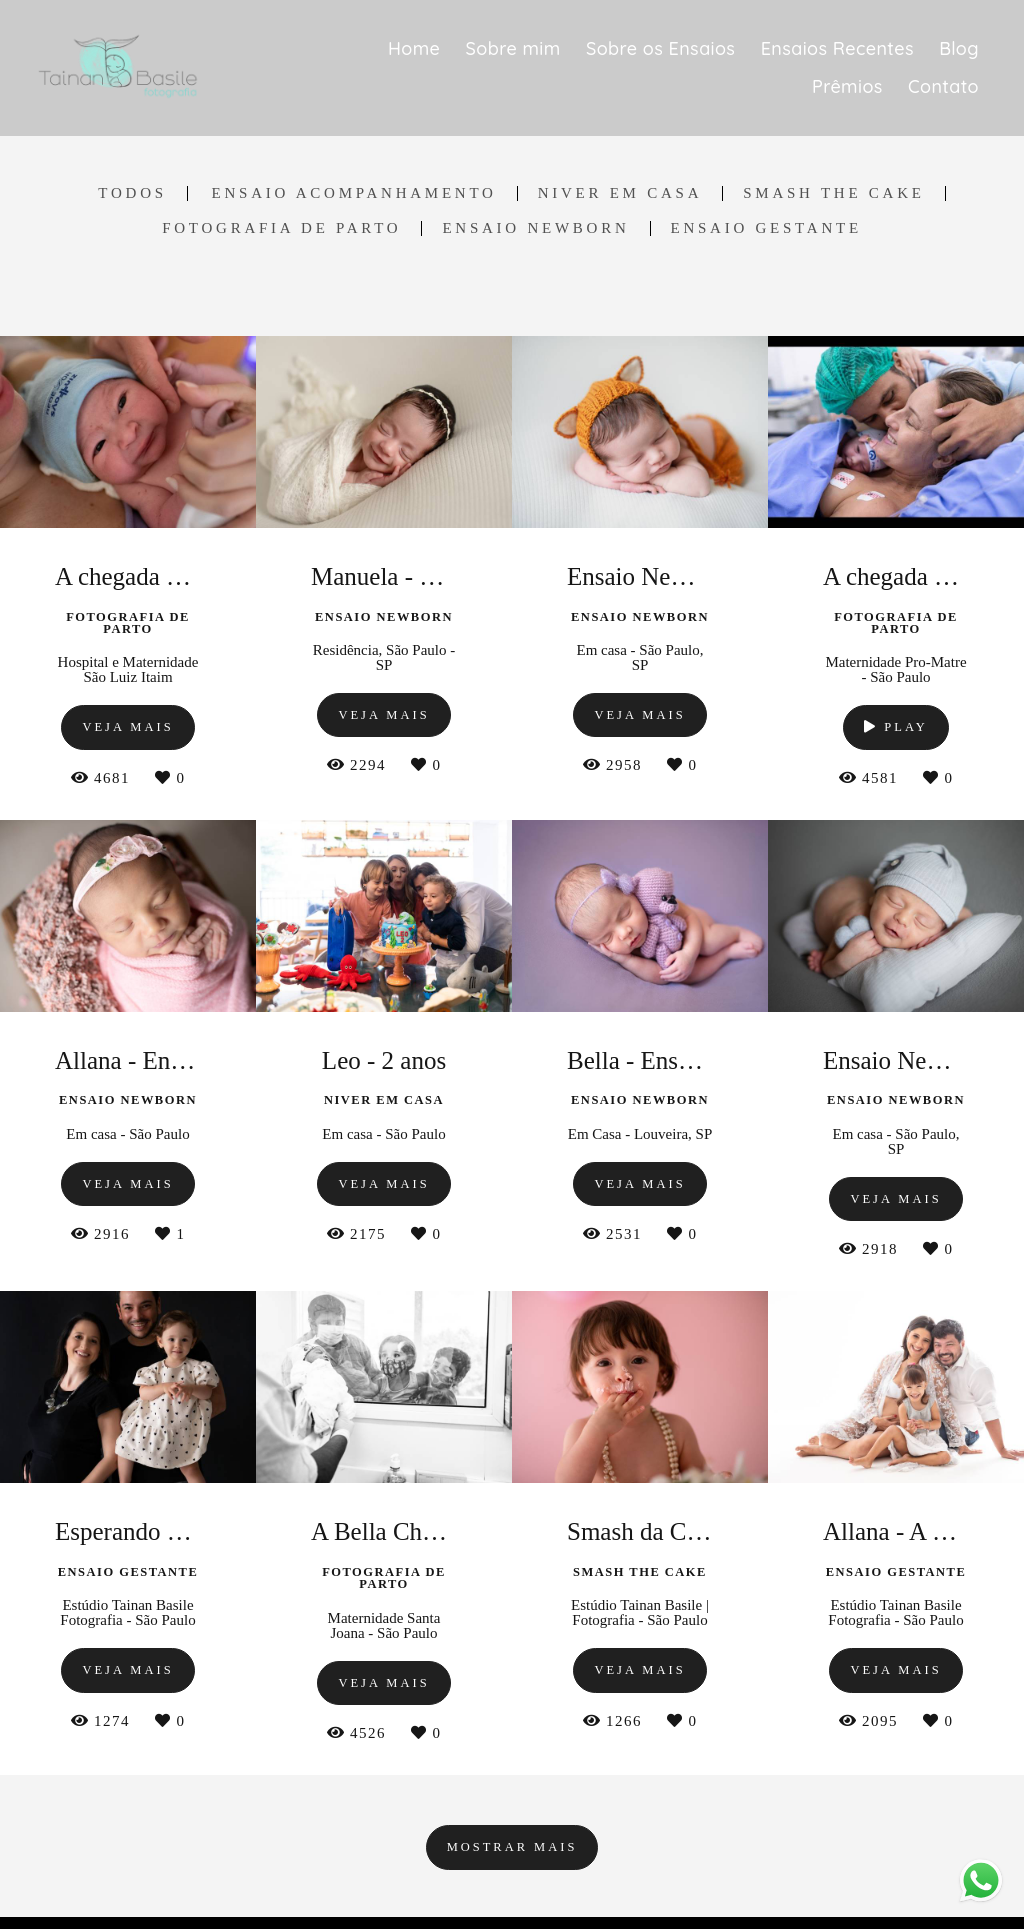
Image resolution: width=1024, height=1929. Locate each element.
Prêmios (847, 86)
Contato (943, 86)
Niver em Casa (620, 193)
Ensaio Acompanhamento (354, 193)
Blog (959, 48)
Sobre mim (513, 48)
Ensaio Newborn (535, 228)
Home (414, 48)
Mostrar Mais (512, 1847)
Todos (132, 193)
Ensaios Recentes (837, 48)
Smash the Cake (833, 193)
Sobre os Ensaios (660, 48)
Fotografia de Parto (281, 228)
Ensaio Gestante (766, 228)
